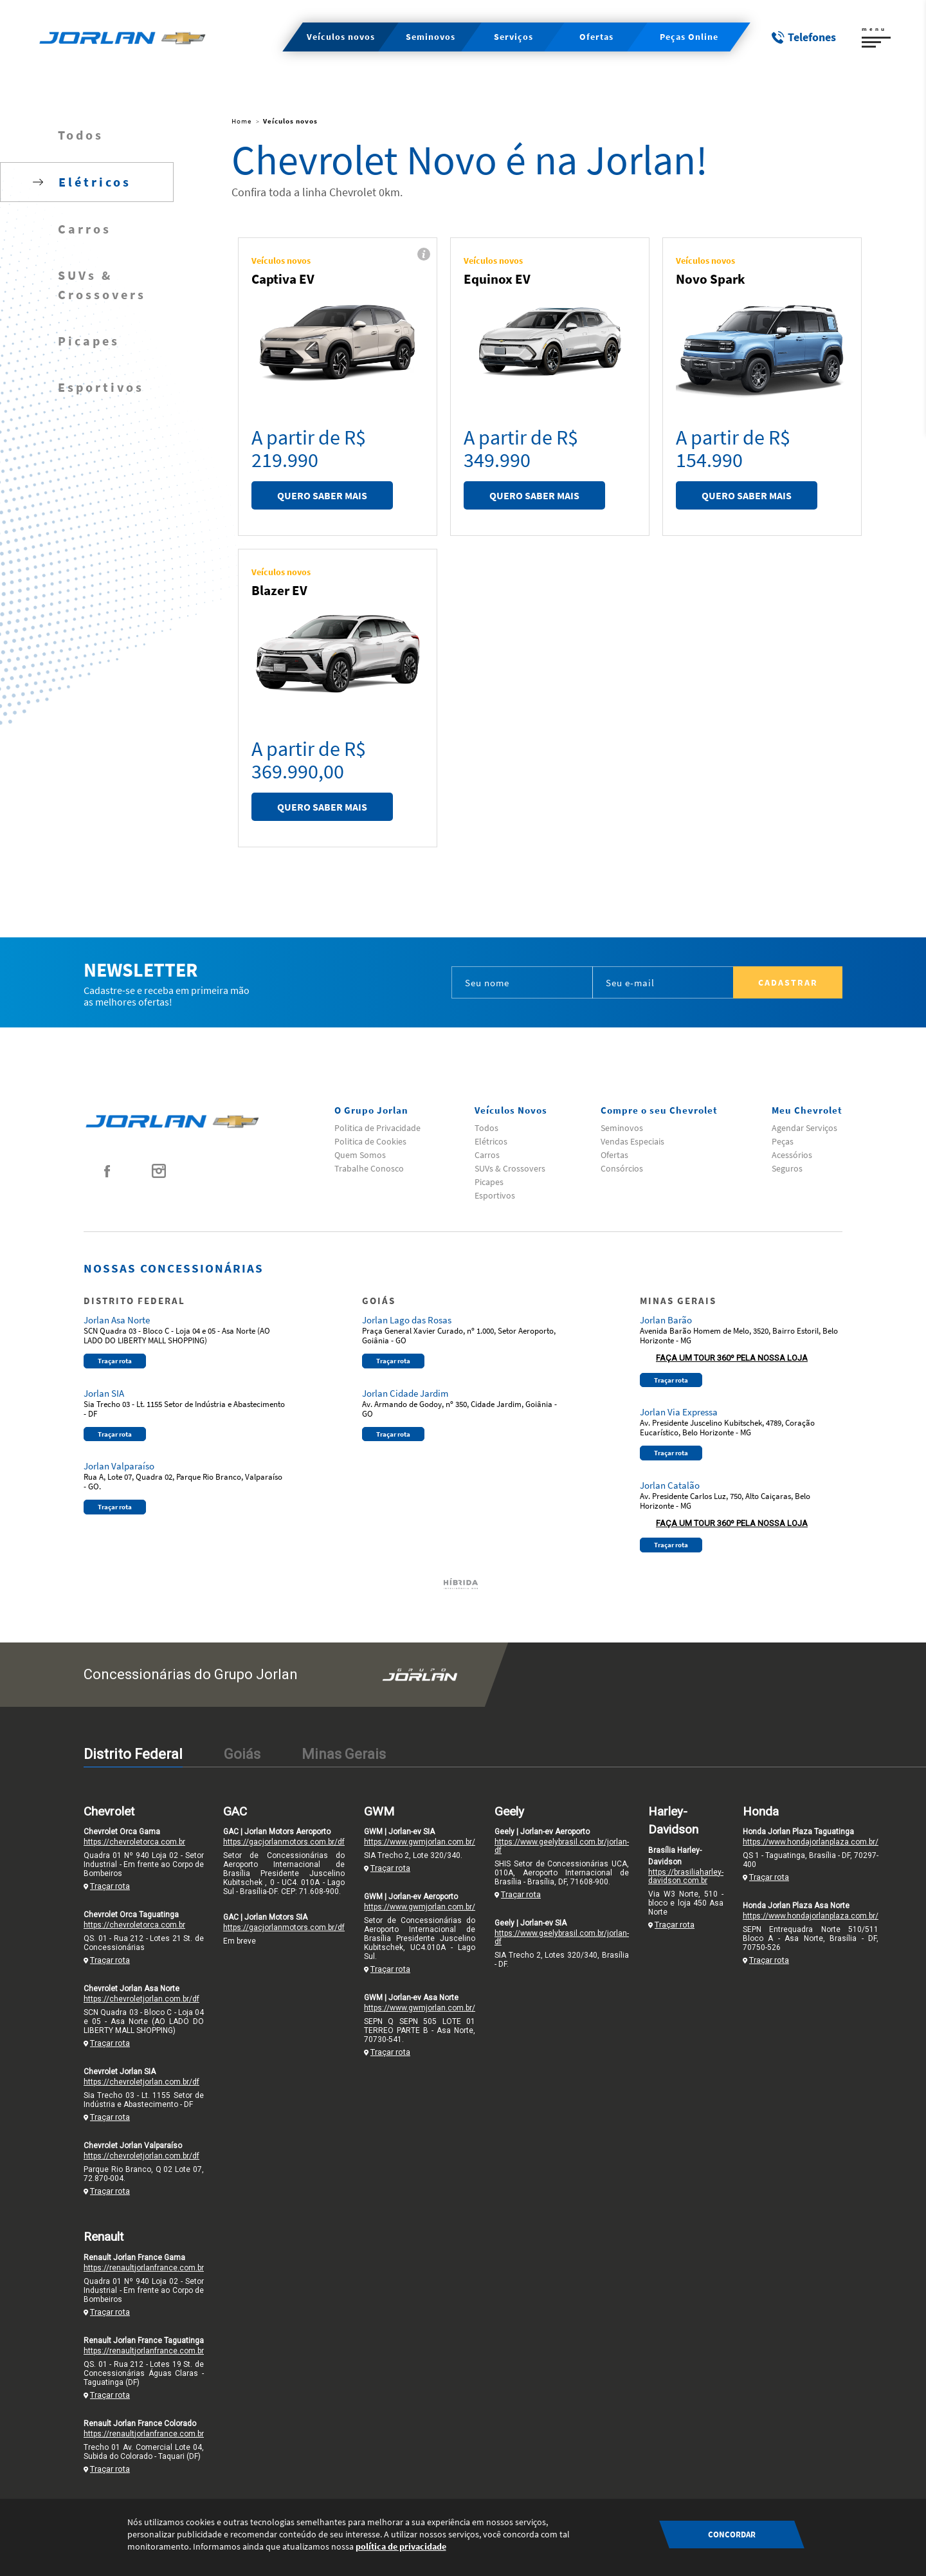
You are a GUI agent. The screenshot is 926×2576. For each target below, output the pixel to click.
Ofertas (614, 1155)
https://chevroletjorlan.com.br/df (141, 1998)
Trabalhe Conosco (369, 1168)
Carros (84, 229)
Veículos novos (290, 120)
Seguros (787, 1168)
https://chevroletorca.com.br (134, 1841)
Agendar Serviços (804, 1128)
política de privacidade (401, 2546)
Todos (81, 135)
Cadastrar (788, 982)
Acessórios (792, 1155)
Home (241, 120)
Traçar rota (115, 1360)
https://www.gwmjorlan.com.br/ (419, 1841)
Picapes (89, 341)
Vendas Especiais (632, 1141)
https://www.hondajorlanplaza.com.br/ (810, 1841)
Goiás (242, 1754)
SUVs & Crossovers (102, 284)
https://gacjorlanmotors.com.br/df (284, 1841)
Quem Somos (360, 1155)
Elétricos (491, 1141)
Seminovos (622, 1128)
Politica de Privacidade (377, 1128)
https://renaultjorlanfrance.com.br (144, 2267)
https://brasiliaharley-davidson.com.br (685, 1876)
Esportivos (101, 387)
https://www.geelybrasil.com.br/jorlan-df (562, 1846)
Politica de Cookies (370, 1141)
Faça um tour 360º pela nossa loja (732, 1358)
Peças (783, 1141)
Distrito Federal (133, 1754)
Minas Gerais (344, 1754)
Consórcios (622, 1168)
